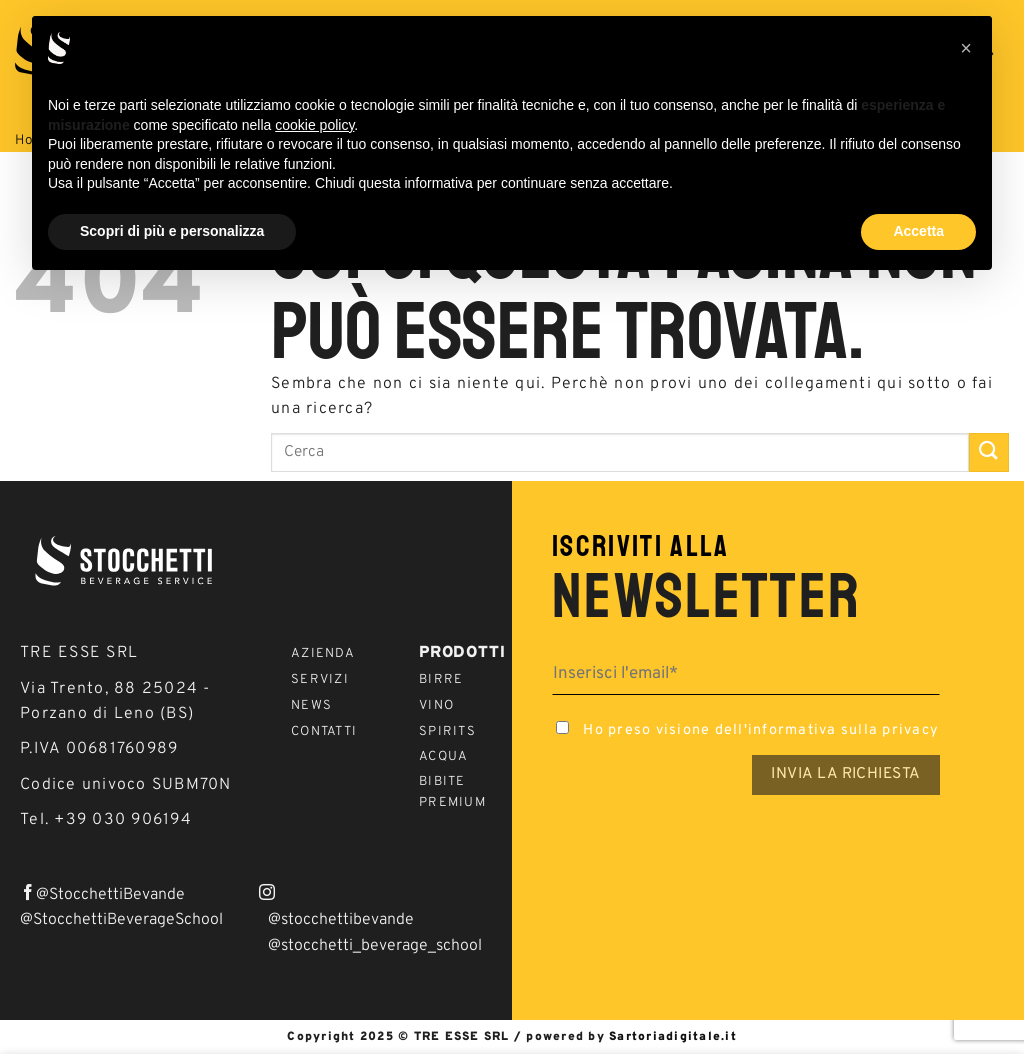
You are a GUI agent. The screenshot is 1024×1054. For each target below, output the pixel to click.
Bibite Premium (452, 792)
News (311, 706)
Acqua (443, 757)
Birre (441, 680)
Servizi (320, 680)
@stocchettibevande (341, 920)
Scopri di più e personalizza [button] (172, 231)
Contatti (324, 732)
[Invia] (989, 452)
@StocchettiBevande (110, 895)
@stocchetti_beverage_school (375, 946)
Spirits (447, 732)
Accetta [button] (918, 231)
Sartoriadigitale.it (673, 1037)
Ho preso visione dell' (745, 730)
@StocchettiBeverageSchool (121, 920)
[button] (966, 48)
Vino (436, 706)
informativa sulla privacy (843, 730)
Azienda (323, 654)
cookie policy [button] (314, 125)
